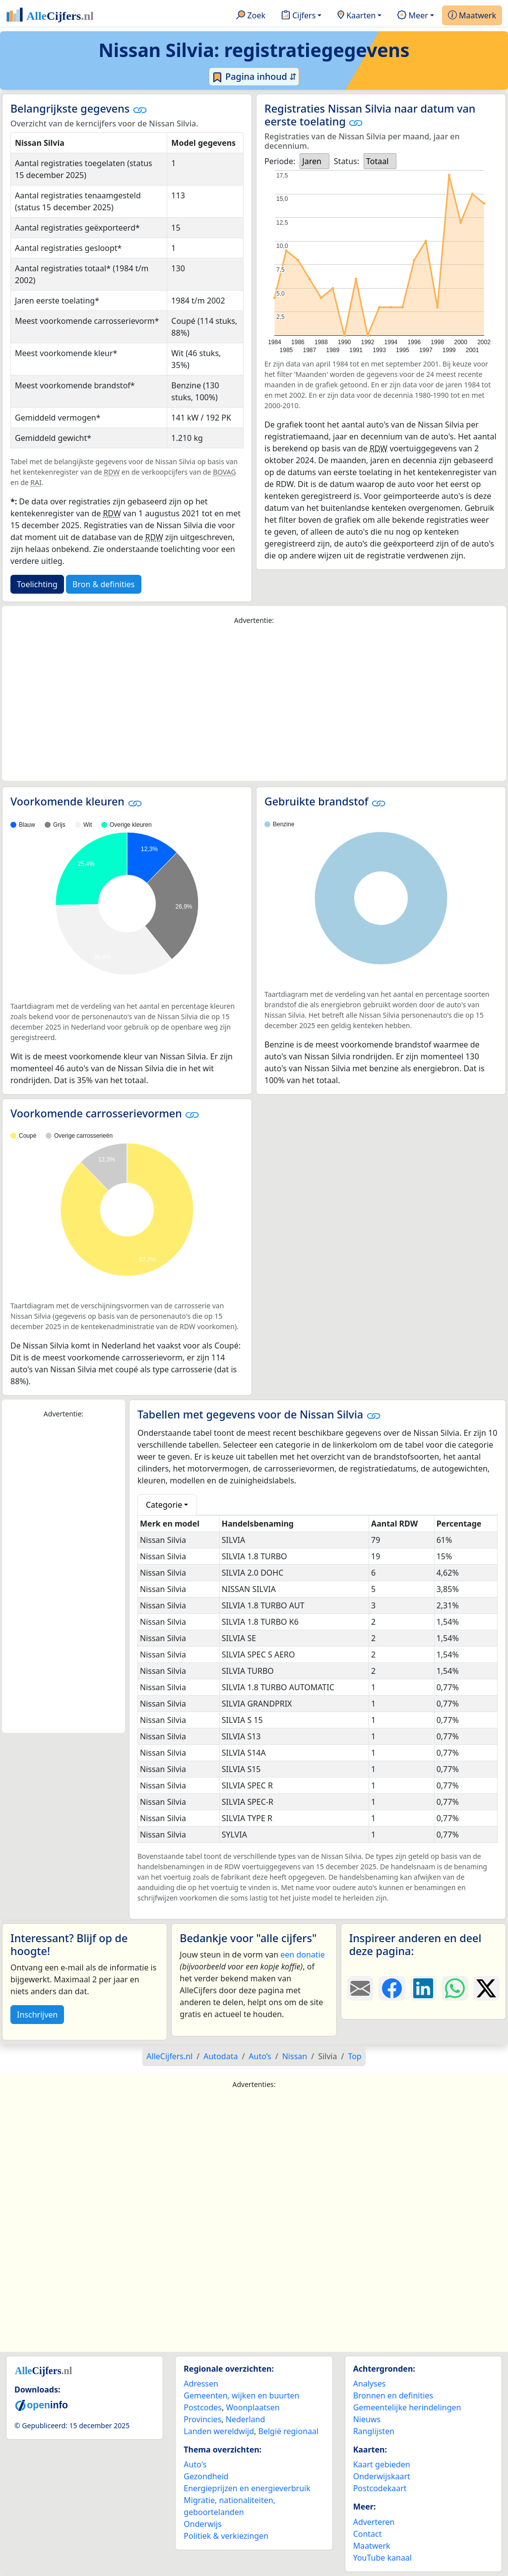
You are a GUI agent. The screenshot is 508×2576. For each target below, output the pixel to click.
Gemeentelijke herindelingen (407, 2407)
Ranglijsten (373, 2431)
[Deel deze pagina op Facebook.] (392, 1988)
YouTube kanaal (382, 2557)
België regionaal (288, 2431)
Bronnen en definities (393, 2395)
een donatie (302, 1954)
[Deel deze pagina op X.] (486, 1988)
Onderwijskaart (381, 2476)
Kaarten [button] (356, 16)
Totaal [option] (377, 161)
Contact (367, 2533)
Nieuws (367, 2419)
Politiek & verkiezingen (226, 2535)
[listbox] (314, 161)
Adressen (201, 2383)
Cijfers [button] (298, 16)
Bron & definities (103, 584)
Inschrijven (37, 2014)
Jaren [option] (311, 161)
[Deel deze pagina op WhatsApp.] (455, 1988)
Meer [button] (412, 16)
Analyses (369, 2383)
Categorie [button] (164, 1504)
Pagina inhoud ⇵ (254, 76)
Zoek (250, 16)
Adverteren (374, 2521)
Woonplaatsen (252, 2407)
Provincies (202, 2419)
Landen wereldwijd (219, 2431)
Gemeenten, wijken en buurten (241, 2395)
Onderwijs (202, 2523)
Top (354, 2056)
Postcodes (203, 2407)
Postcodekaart (380, 2488)
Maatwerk (472, 16)
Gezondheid (206, 2476)
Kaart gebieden (381, 2464)
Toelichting (37, 584)
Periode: (279, 161)
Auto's (195, 2464)
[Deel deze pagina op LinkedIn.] (423, 1988)
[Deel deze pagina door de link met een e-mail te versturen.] (360, 1988)
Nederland (245, 2419)
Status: (346, 161)
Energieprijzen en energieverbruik (247, 2488)
